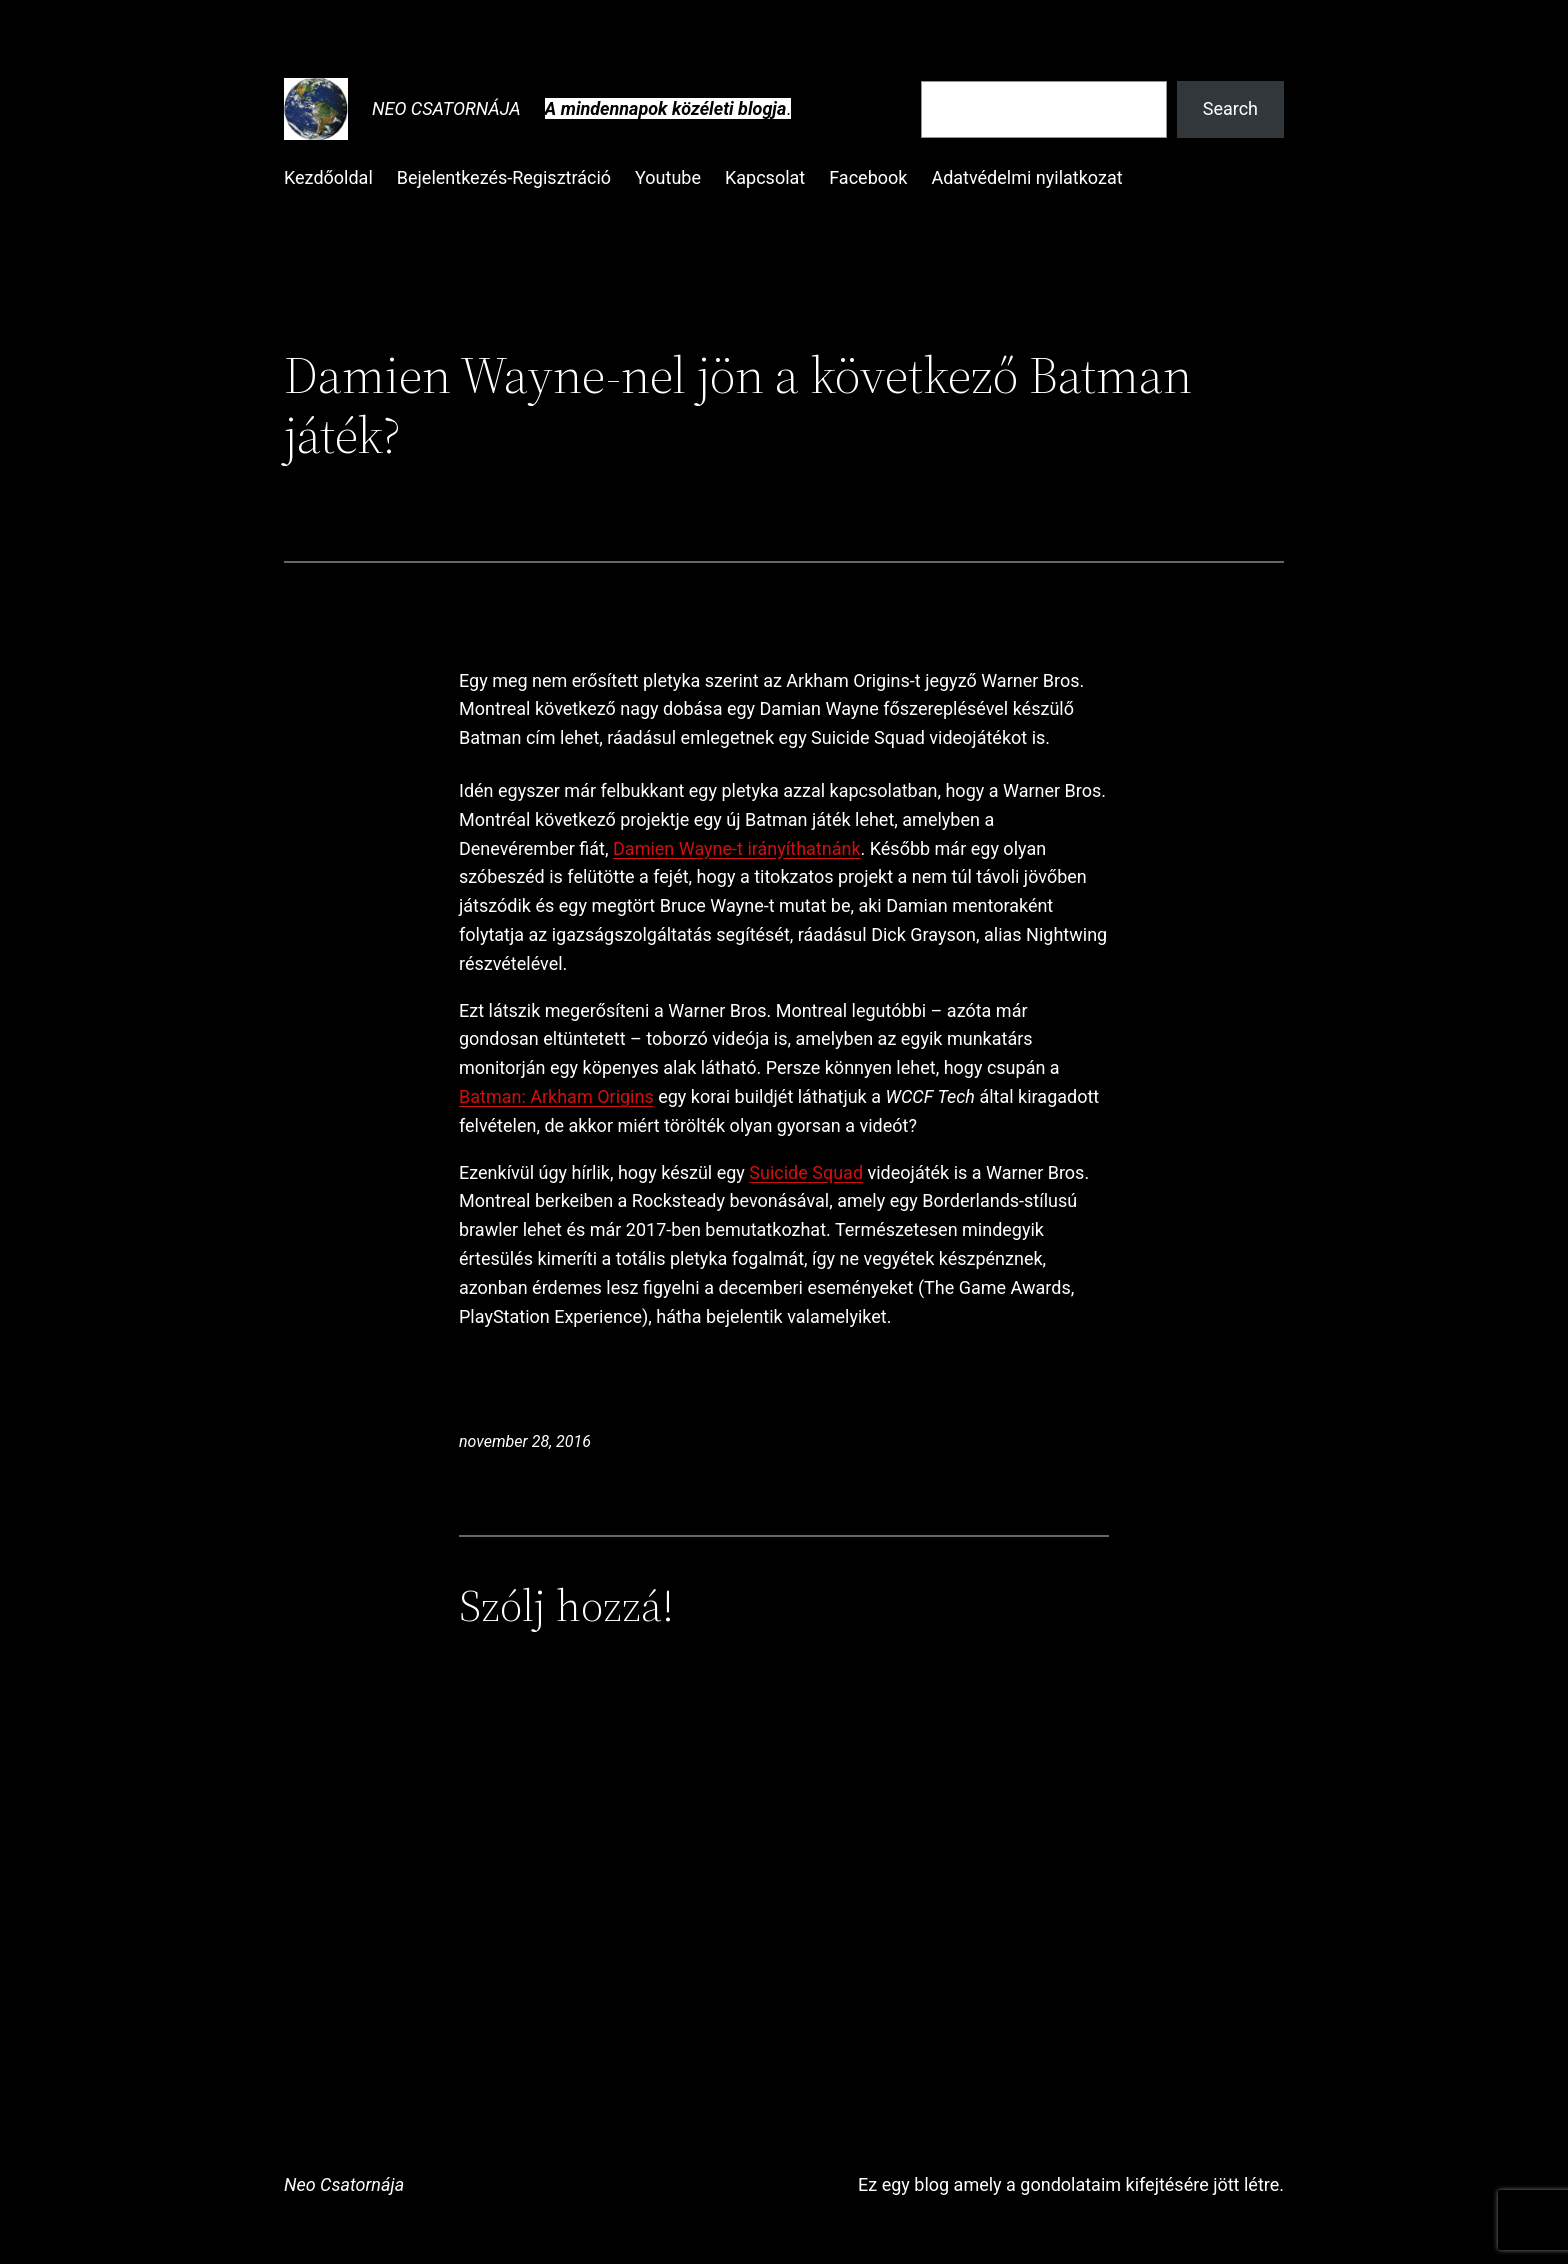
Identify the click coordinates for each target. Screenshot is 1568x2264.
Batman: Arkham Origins (556, 1096)
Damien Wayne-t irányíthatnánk (737, 848)
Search (1230, 108)
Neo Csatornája (446, 108)
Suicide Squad (806, 1172)
